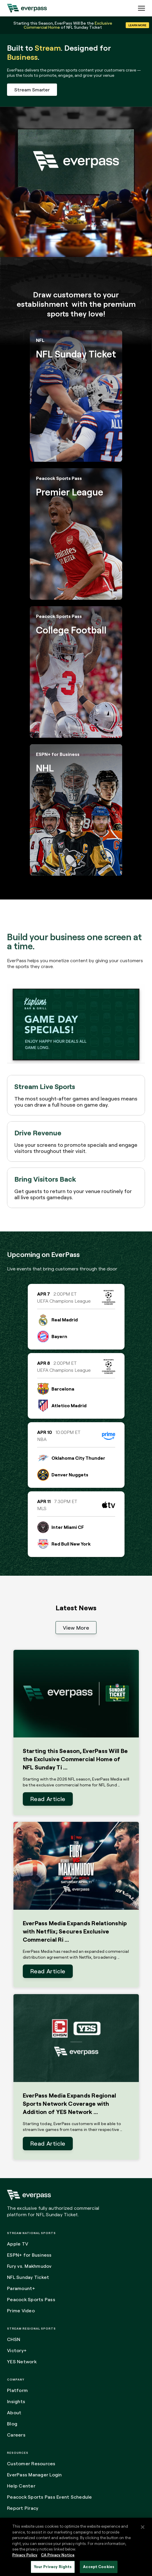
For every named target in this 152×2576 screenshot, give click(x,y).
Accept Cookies (98, 2566)
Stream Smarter (32, 90)
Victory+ (17, 2350)
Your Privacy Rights (53, 2566)
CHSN (13, 2339)
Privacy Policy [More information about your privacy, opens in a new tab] (24, 2555)
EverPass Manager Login (34, 2475)
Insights (16, 2401)
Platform (17, 2390)
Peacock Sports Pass (31, 2299)
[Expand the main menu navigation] (141, 8)
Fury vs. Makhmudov (29, 2266)
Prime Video (21, 2310)
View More (76, 1627)
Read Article (47, 1798)
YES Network (22, 2361)
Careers (16, 2435)
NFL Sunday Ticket (28, 2277)
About (14, 2412)
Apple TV (17, 2244)
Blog (12, 2424)
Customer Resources (31, 2463)
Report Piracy (22, 2508)
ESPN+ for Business (29, 2255)
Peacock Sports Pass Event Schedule (49, 2497)
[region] (76, 2547)
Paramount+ (21, 2288)
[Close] (142, 2527)
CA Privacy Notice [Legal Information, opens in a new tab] (58, 2555)
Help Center (21, 2486)
